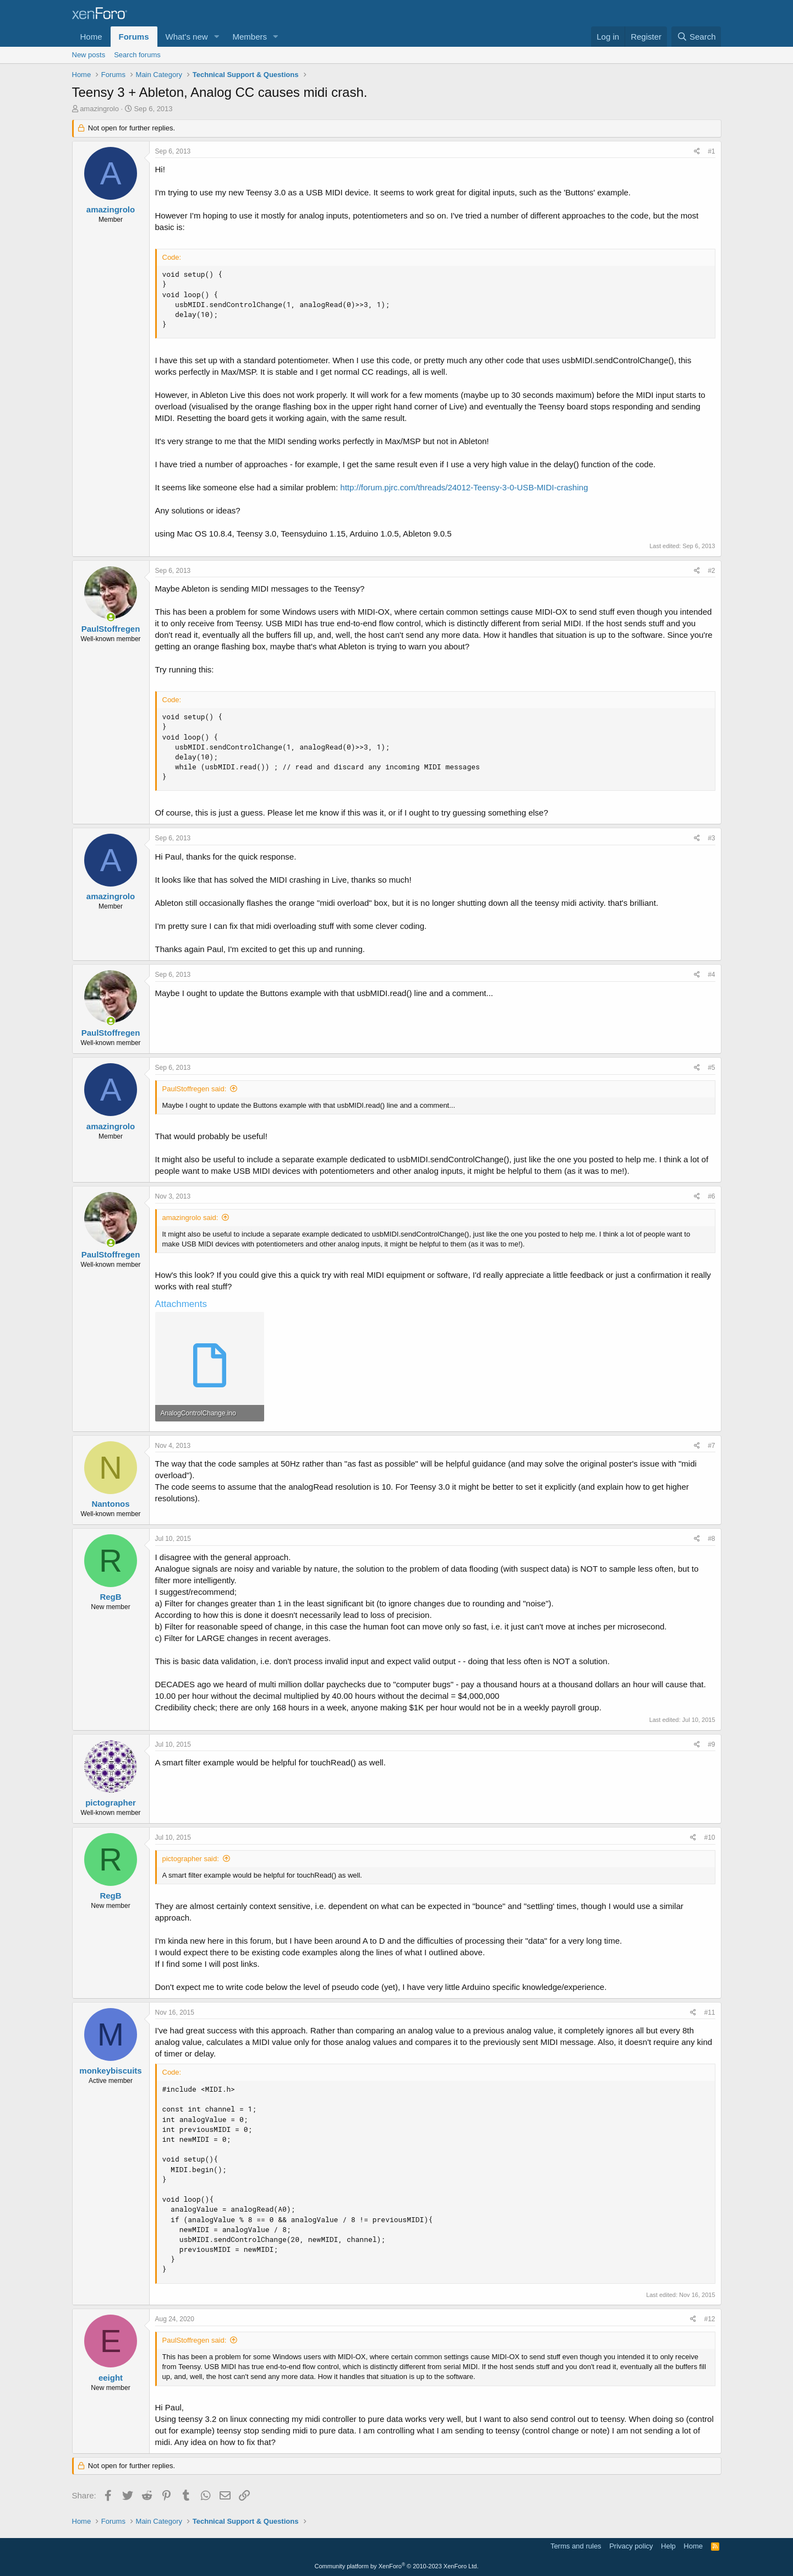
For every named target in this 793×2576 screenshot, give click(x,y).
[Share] (697, 151)
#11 (709, 2012)
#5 (711, 1067)
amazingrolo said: (190, 1217)
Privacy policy (631, 2546)
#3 (711, 838)
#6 (711, 1196)
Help (668, 2546)
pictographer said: (190, 1859)
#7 (711, 1446)
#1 (711, 151)
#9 (711, 1744)
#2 (711, 571)
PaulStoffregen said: (194, 1089)
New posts (89, 55)
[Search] (696, 36)
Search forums (137, 55)
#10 (709, 1837)
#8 (711, 1539)
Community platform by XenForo (397, 2566)
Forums (134, 36)
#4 (711, 974)
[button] (216, 36)
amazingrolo (99, 109)
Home (91, 36)
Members (249, 36)
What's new (187, 36)
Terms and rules (575, 2546)
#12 (709, 2319)
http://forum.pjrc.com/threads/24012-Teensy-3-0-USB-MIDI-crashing (464, 487)
